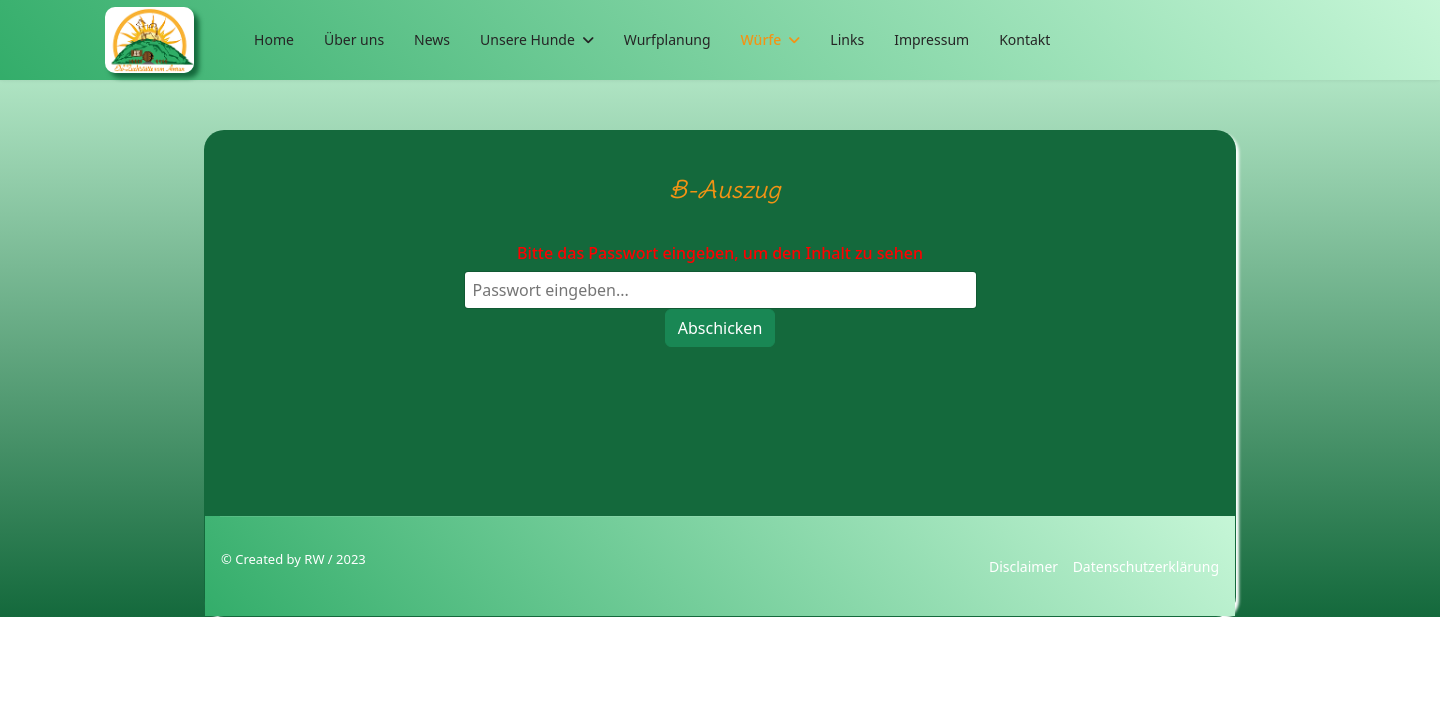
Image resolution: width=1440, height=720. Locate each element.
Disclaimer (1023, 566)
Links (847, 39)
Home (274, 39)
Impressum (931, 39)
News (432, 39)
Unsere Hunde (527, 39)
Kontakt (1024, 39)
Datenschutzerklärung (1146, 566)
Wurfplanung (667, 39)
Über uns (354, 39)
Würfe (761, 39)
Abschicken (720, 328)
